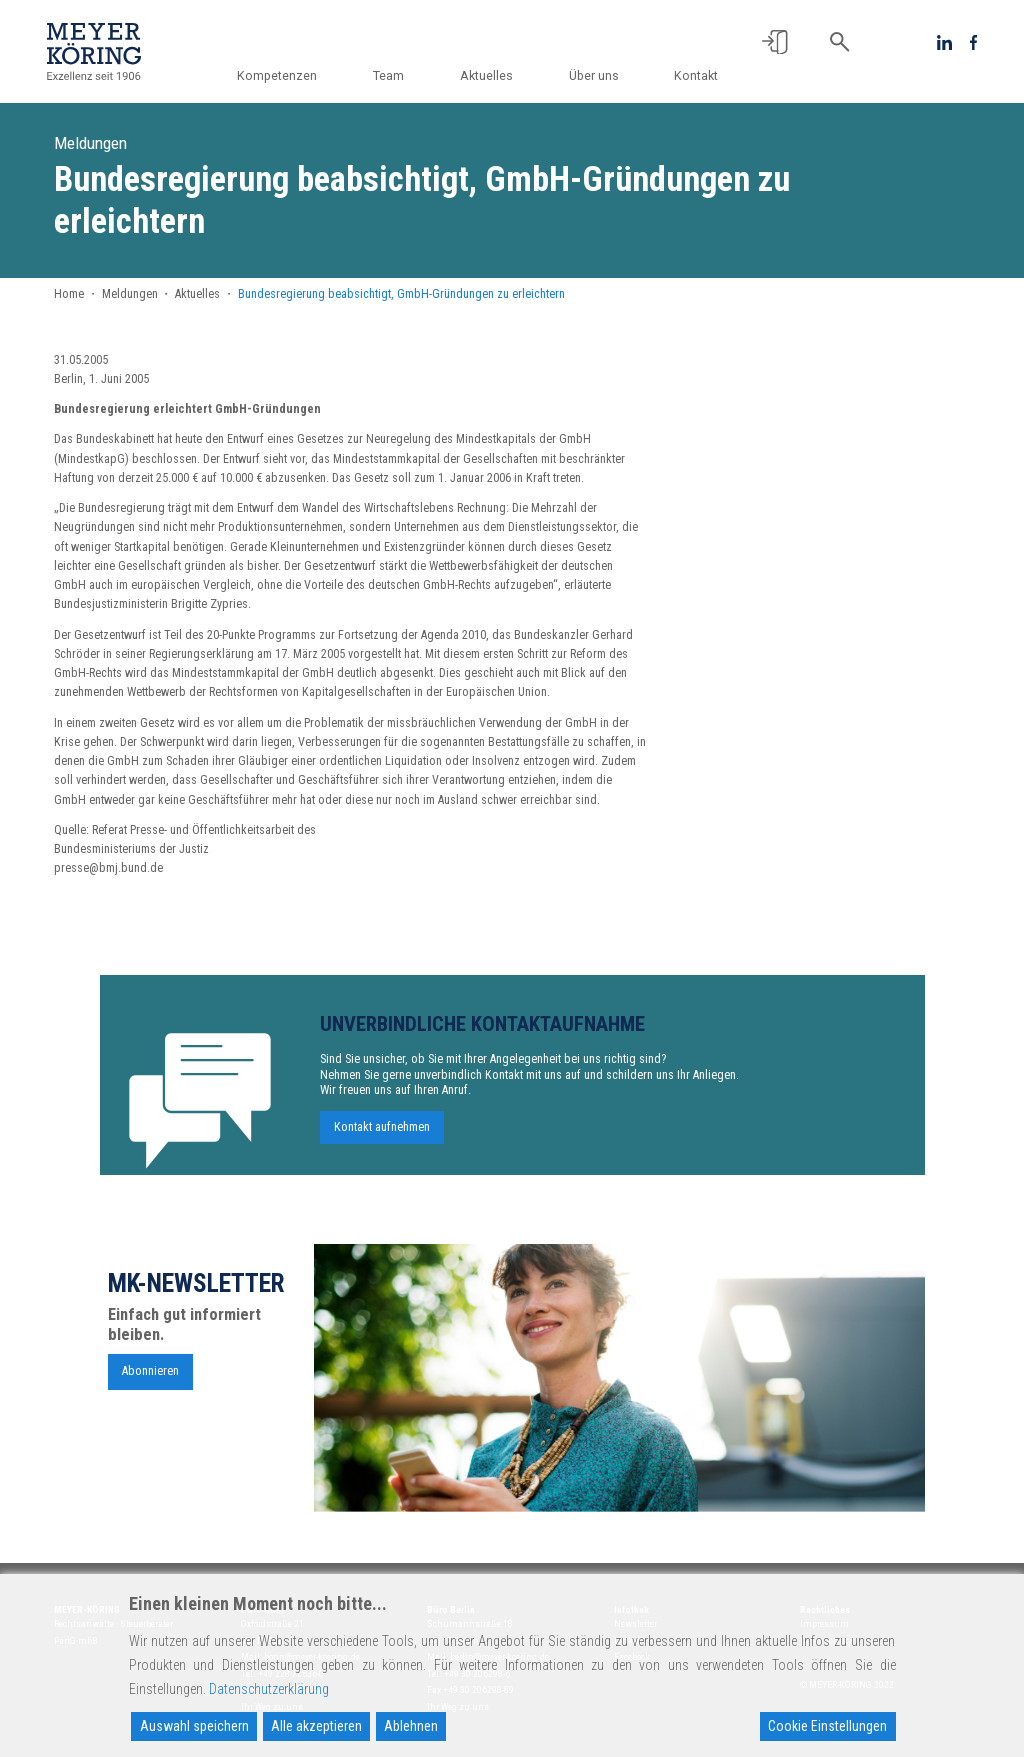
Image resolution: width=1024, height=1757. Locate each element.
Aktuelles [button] (488, 76)
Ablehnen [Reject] (411, 1726)
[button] (775, 42)
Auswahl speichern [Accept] (194, 1726)
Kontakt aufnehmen (382, 1135)
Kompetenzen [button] (282, 76)
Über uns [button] (595, 76)
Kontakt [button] (696, 76)
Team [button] (392, 76)
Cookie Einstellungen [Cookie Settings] (827, 1726)
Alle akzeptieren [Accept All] (316, 1726)
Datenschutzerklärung (269, 1689)
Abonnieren (150, 1379)
